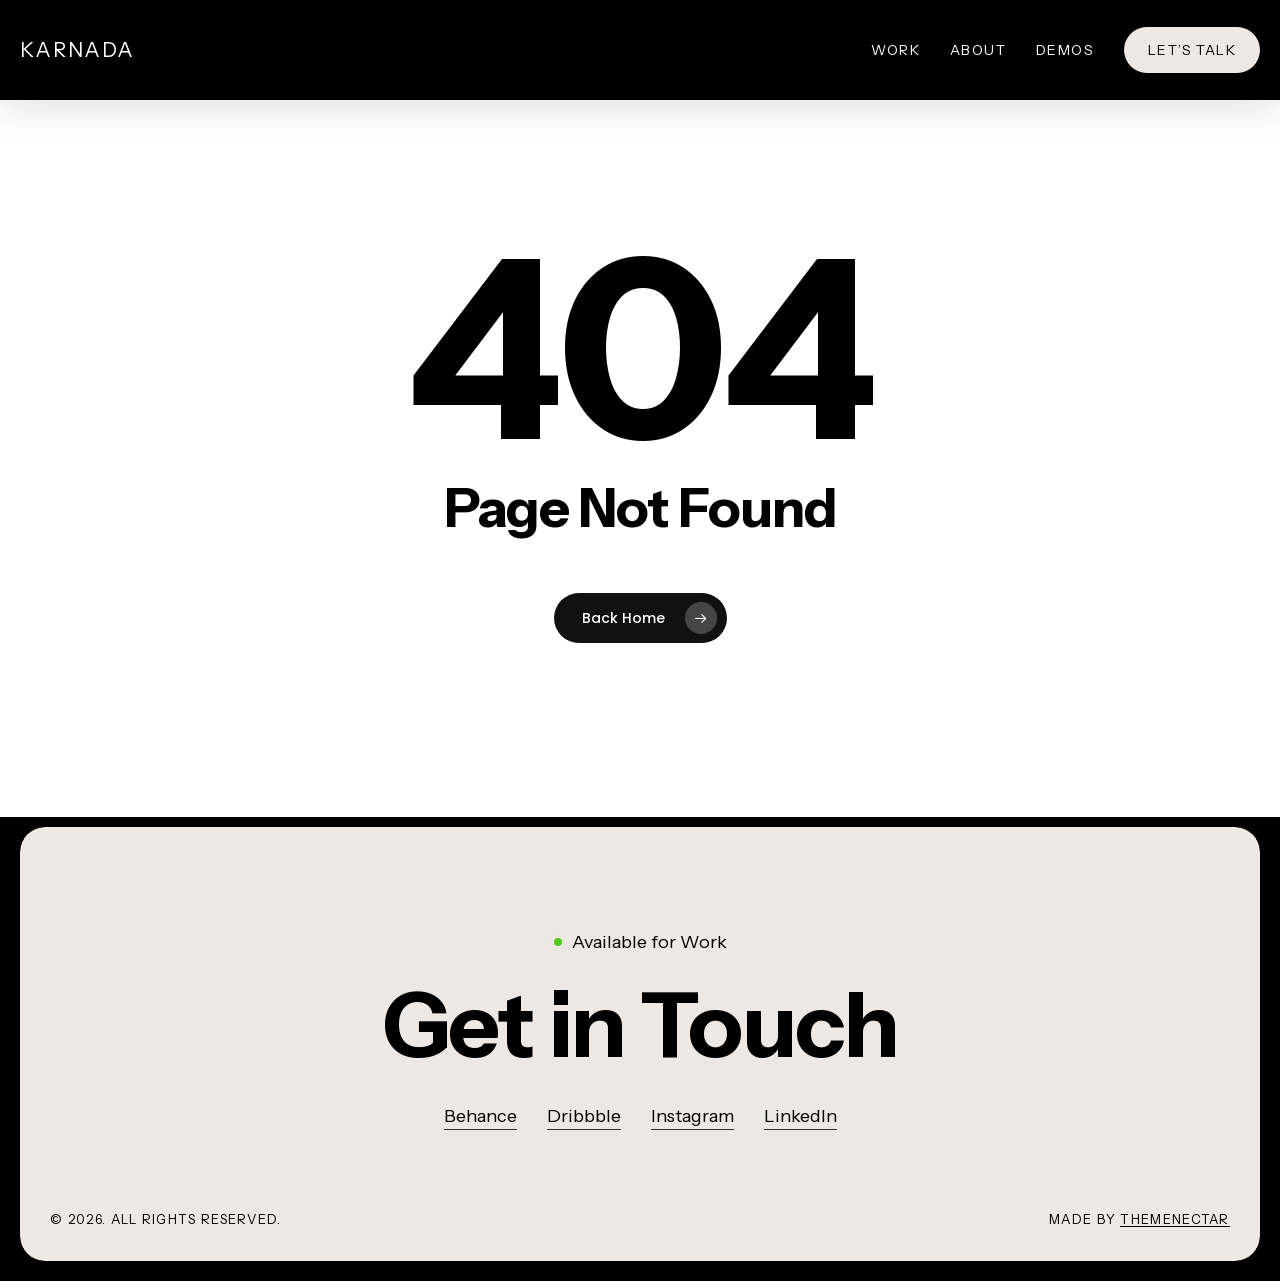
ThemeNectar (1174, 1219)
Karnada (77, 50)
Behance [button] (480, 1116)
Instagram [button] (692, 1116)
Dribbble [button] (584, 1116)
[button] (640, 1025)
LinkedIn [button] (800, 1116)
